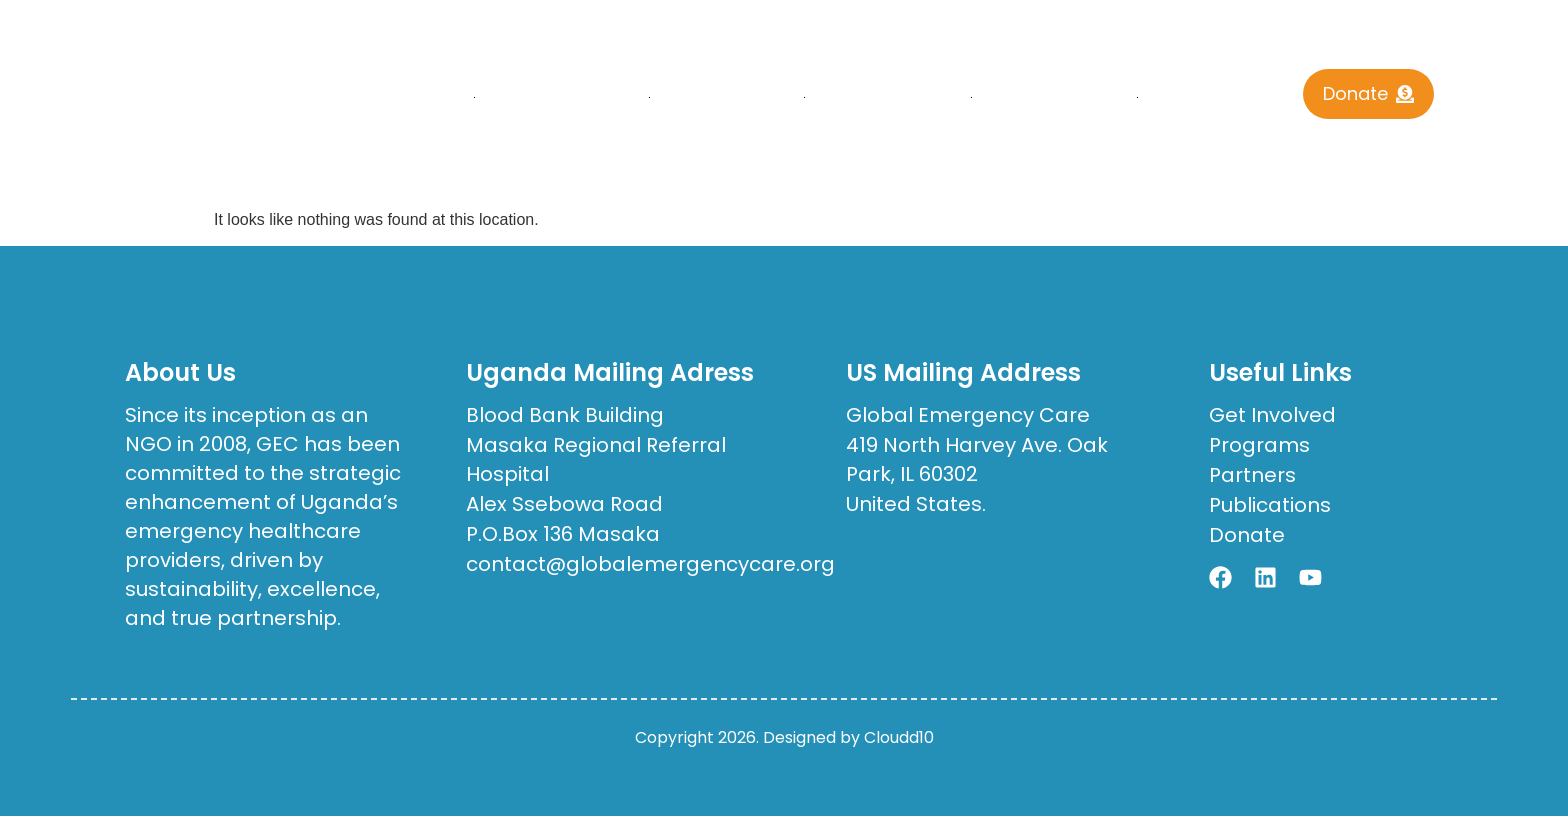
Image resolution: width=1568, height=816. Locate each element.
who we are (562, 97)
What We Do (727, 97)
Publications (888, 97)
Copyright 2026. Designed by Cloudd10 (784, 737)
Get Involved (1055, 97)
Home (432, 97)
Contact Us (1216, 97)
